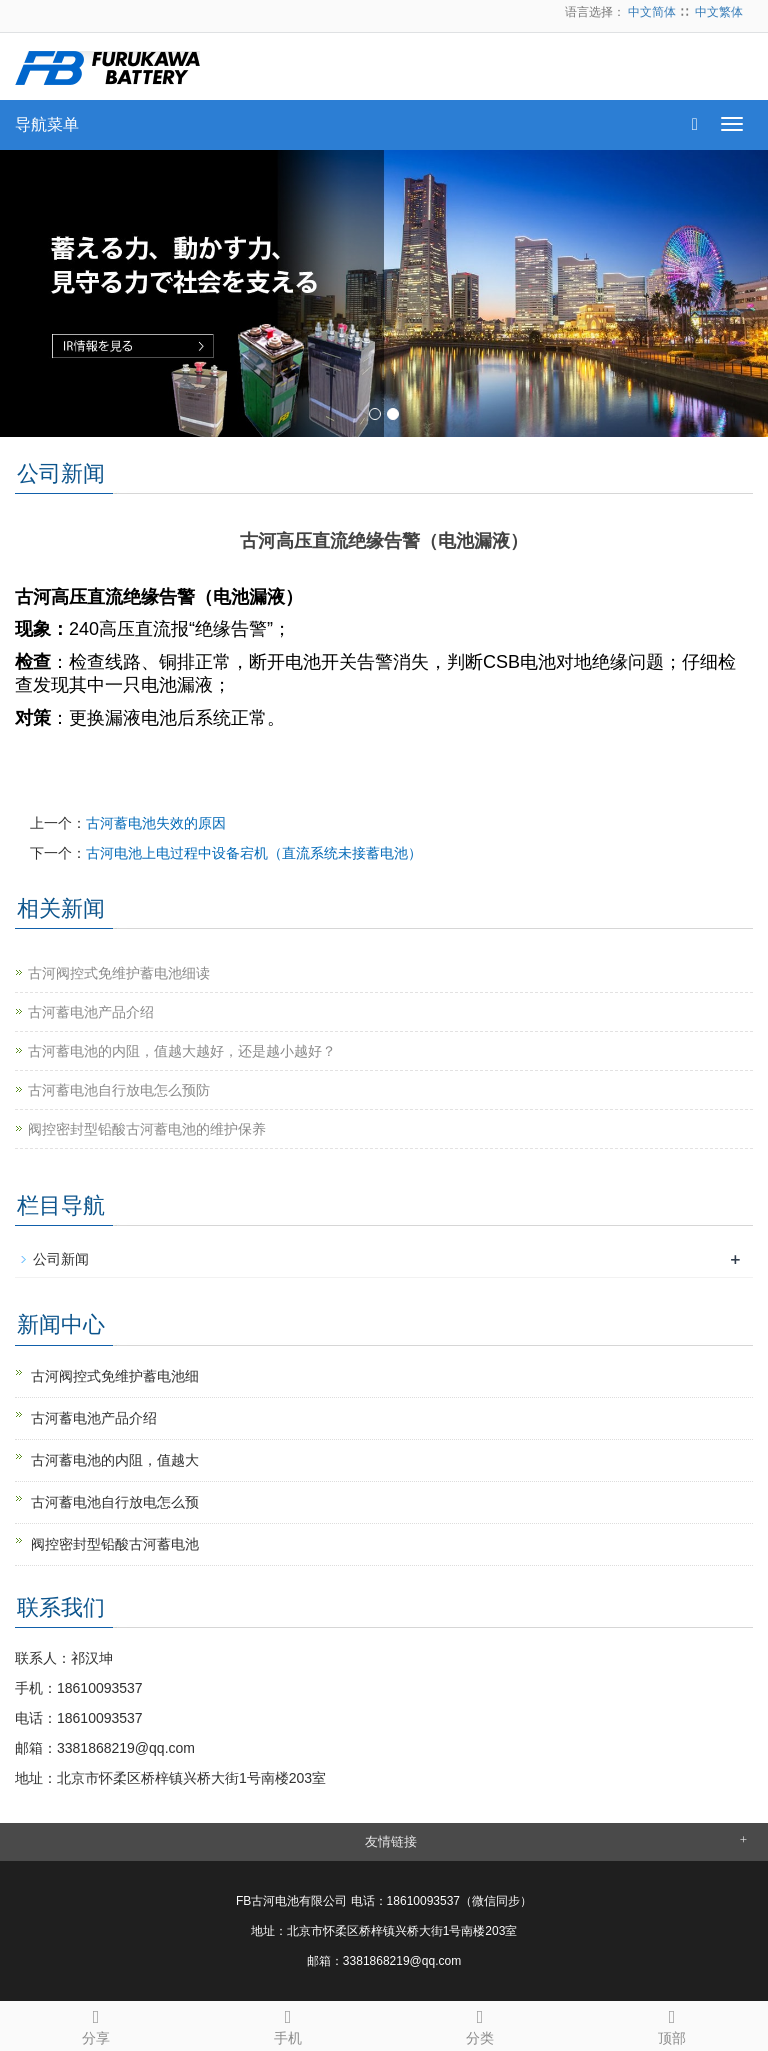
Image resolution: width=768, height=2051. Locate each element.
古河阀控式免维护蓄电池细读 (119, 973)
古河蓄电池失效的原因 (156, 823)
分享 (96, 2024)
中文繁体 (719, 12)
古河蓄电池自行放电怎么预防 (119, 1090)
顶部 (672, 2024)
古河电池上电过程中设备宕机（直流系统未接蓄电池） (254, 853)
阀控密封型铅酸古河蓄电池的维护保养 (147, 1129)
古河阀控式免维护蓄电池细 (115, 1376)
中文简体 (652, 12)
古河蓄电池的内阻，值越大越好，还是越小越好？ (182, 1051)
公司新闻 (61, 1259)
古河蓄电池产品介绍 (91, 1012)
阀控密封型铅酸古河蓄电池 (115, 1544)
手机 (288, 2024)
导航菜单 (47, 124)
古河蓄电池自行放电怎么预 (115, 1502)
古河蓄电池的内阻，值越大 (115, 1460)
